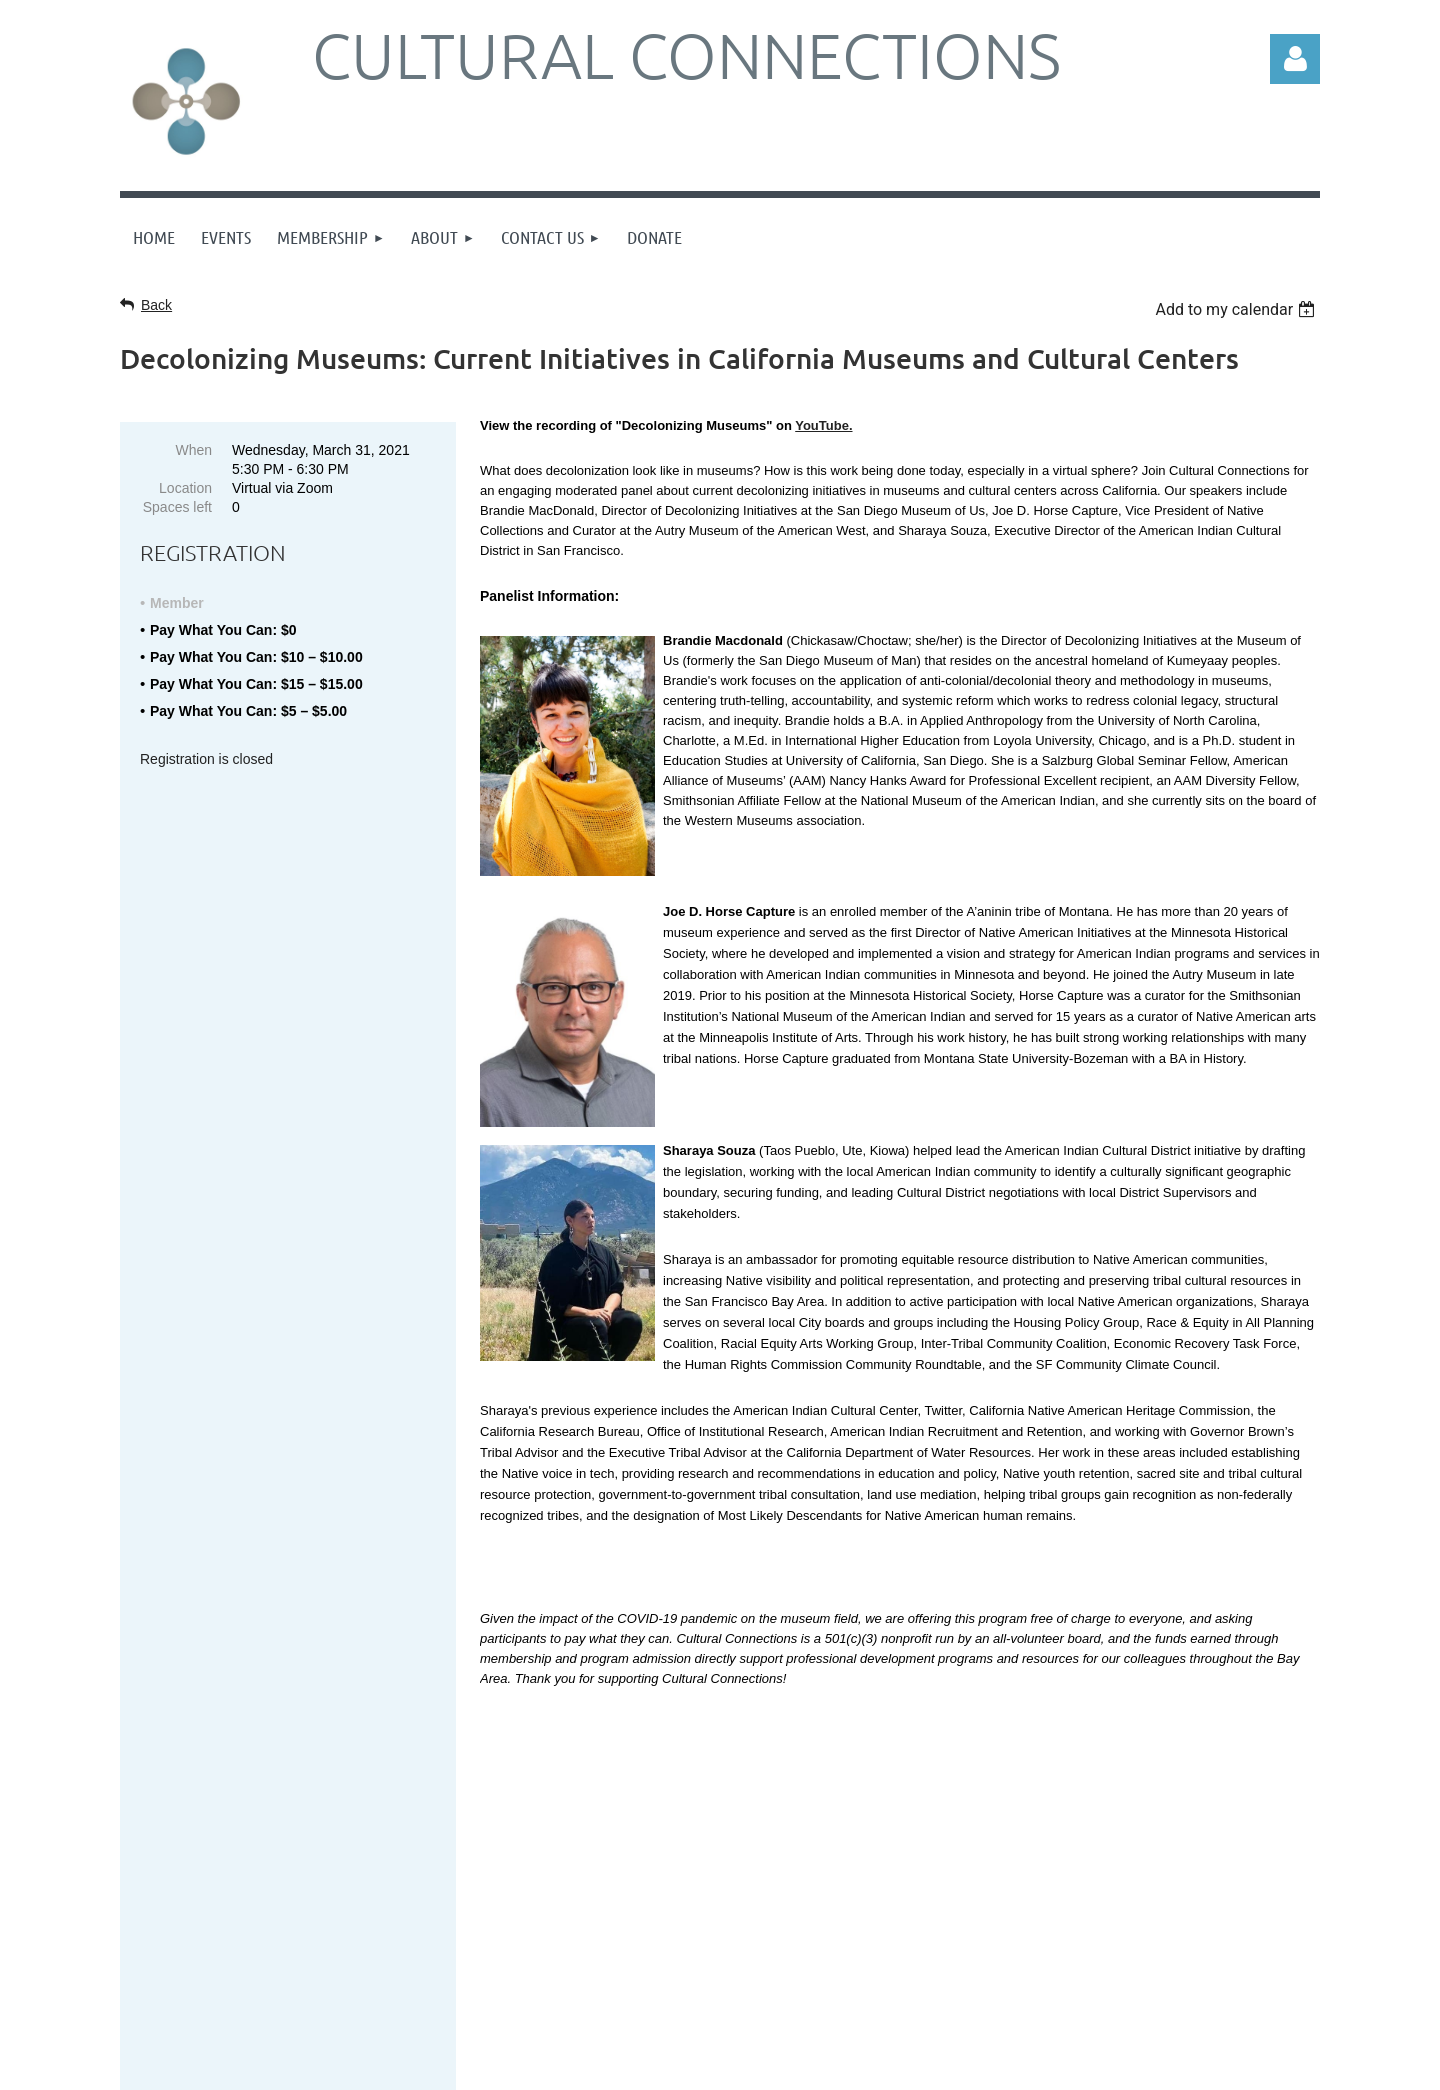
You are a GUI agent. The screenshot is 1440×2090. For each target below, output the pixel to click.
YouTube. (823, 425)
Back (156, 305)
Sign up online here (247, 1849)
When (193, 450)
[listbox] (1237, 309)
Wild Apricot (1155, 2064)
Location (185, 488)
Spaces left (177, 507)
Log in (1295, 59)
